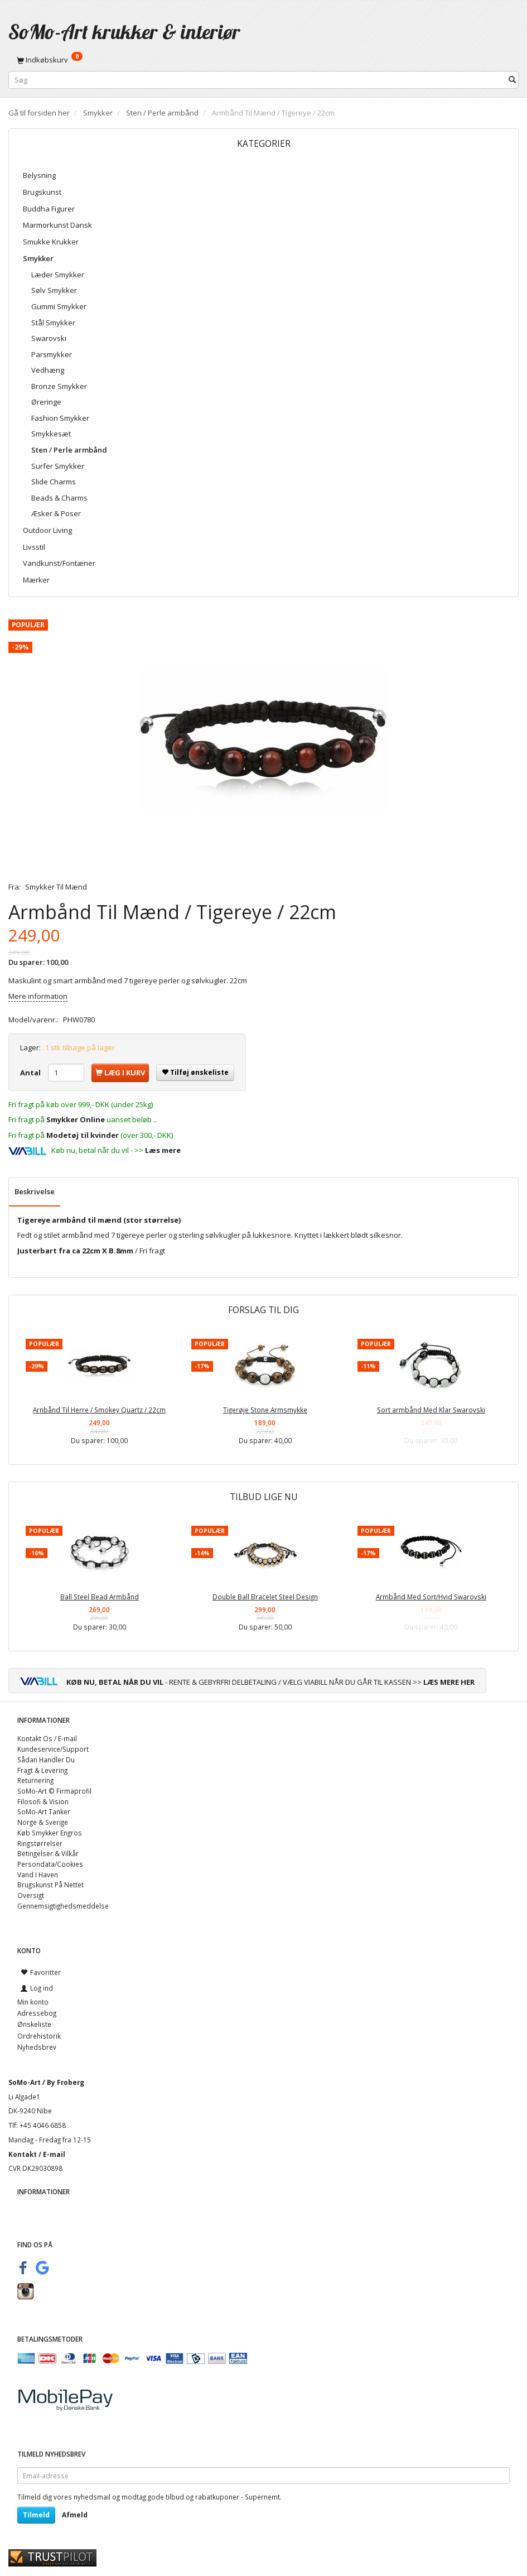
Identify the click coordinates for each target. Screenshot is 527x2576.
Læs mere (163, 1150)
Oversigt (30, 1895)
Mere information (37, 996)
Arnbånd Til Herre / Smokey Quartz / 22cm (99, 1409)
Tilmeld (36, 2515)
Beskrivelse (34, 1191)
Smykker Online (75, 1119)
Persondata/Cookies (50, 1863)
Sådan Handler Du (46, 1759)
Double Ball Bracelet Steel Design (265, 1596)
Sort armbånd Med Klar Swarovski (431, 1409)
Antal (31, 1073)
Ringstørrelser (39, 1843)
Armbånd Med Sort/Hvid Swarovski (431, 1596)
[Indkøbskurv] (263, 60)
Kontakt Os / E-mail (47, 1738)
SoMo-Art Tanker (43, 1811)
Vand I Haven (37, 1874)
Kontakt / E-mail (36, 2154)
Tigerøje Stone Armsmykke (265, 1409)
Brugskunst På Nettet (50, 1884)
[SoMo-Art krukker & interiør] (124, 31)
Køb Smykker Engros (49, 1832)
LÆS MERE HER (449, 1682)
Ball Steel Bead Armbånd (99, 1596)
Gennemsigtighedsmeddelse (63, 1905)
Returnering (35, 1780)
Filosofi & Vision (43, 1801)
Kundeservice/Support (53, 1748)
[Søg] (512, 80)
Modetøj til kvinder (82, 1135)
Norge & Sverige (42, 1822)
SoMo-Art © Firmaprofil (54, 1790)
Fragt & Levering (42, 1770)
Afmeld (75, 2515)
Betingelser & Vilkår (48, 1853)
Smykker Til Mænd (56, 887)
